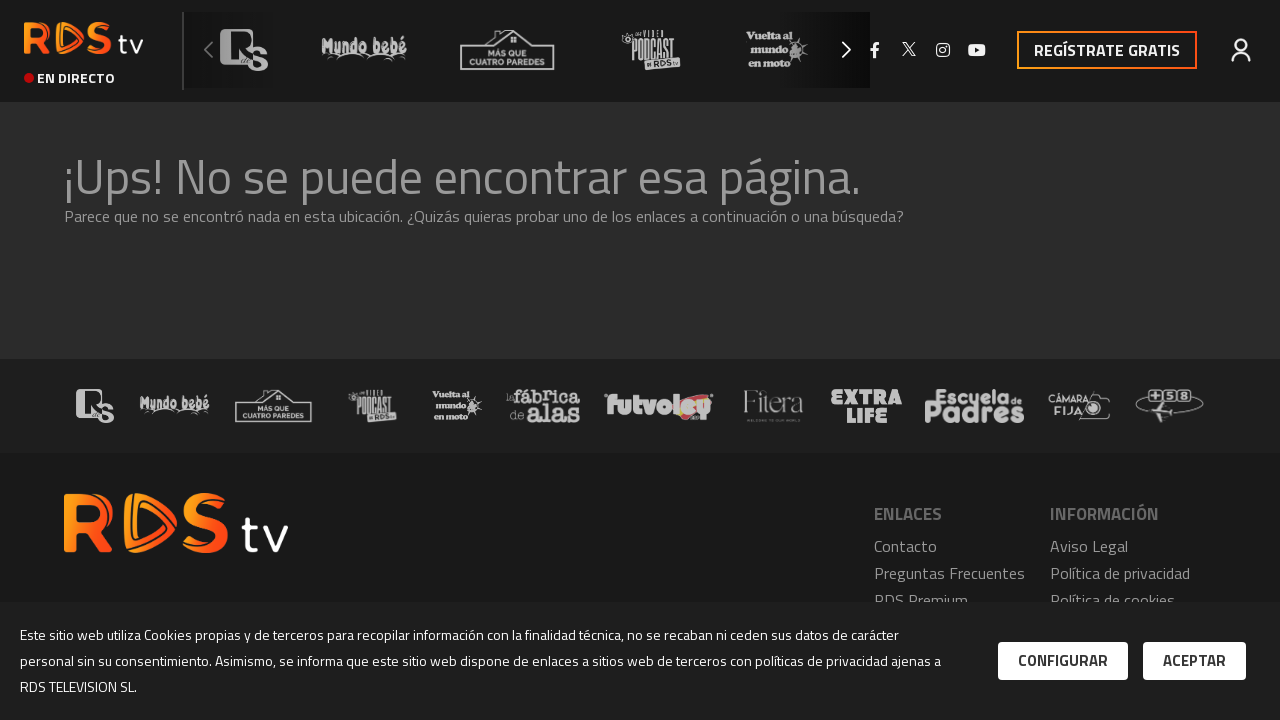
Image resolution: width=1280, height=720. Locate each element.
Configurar (1063, 660)
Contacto (905, 546)
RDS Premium (921, 600)
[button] (846, 50)
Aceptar (1194, 660)
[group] (244, 50)
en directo (69, 77)
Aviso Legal (1089, 546)
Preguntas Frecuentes (949, 573)
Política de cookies (1112, 600)
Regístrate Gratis (1107, 50)
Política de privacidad (1120, 573)
